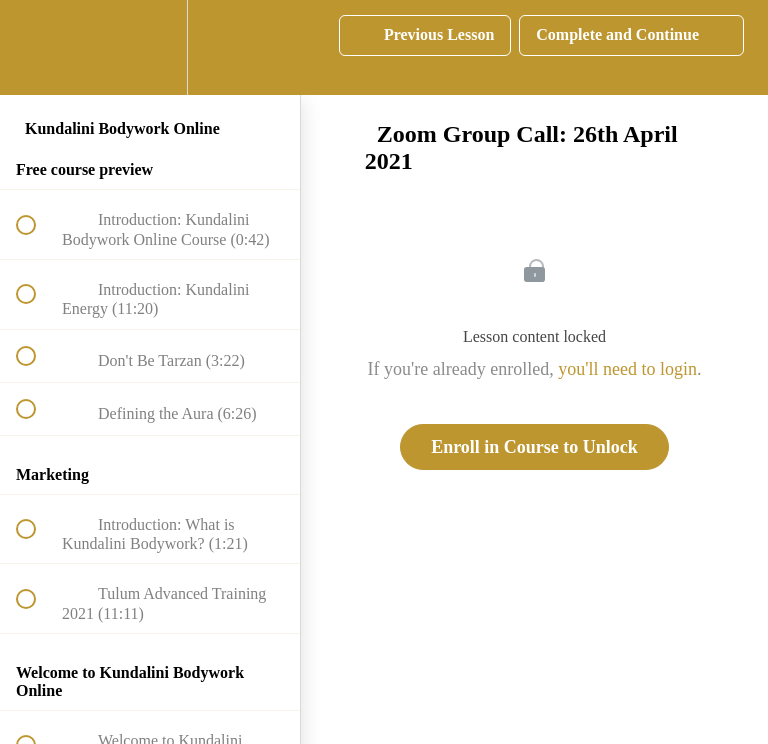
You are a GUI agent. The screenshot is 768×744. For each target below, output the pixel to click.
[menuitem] (150, 47)
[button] (37, 47)
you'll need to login (627, 369)
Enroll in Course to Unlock (534, 447)
